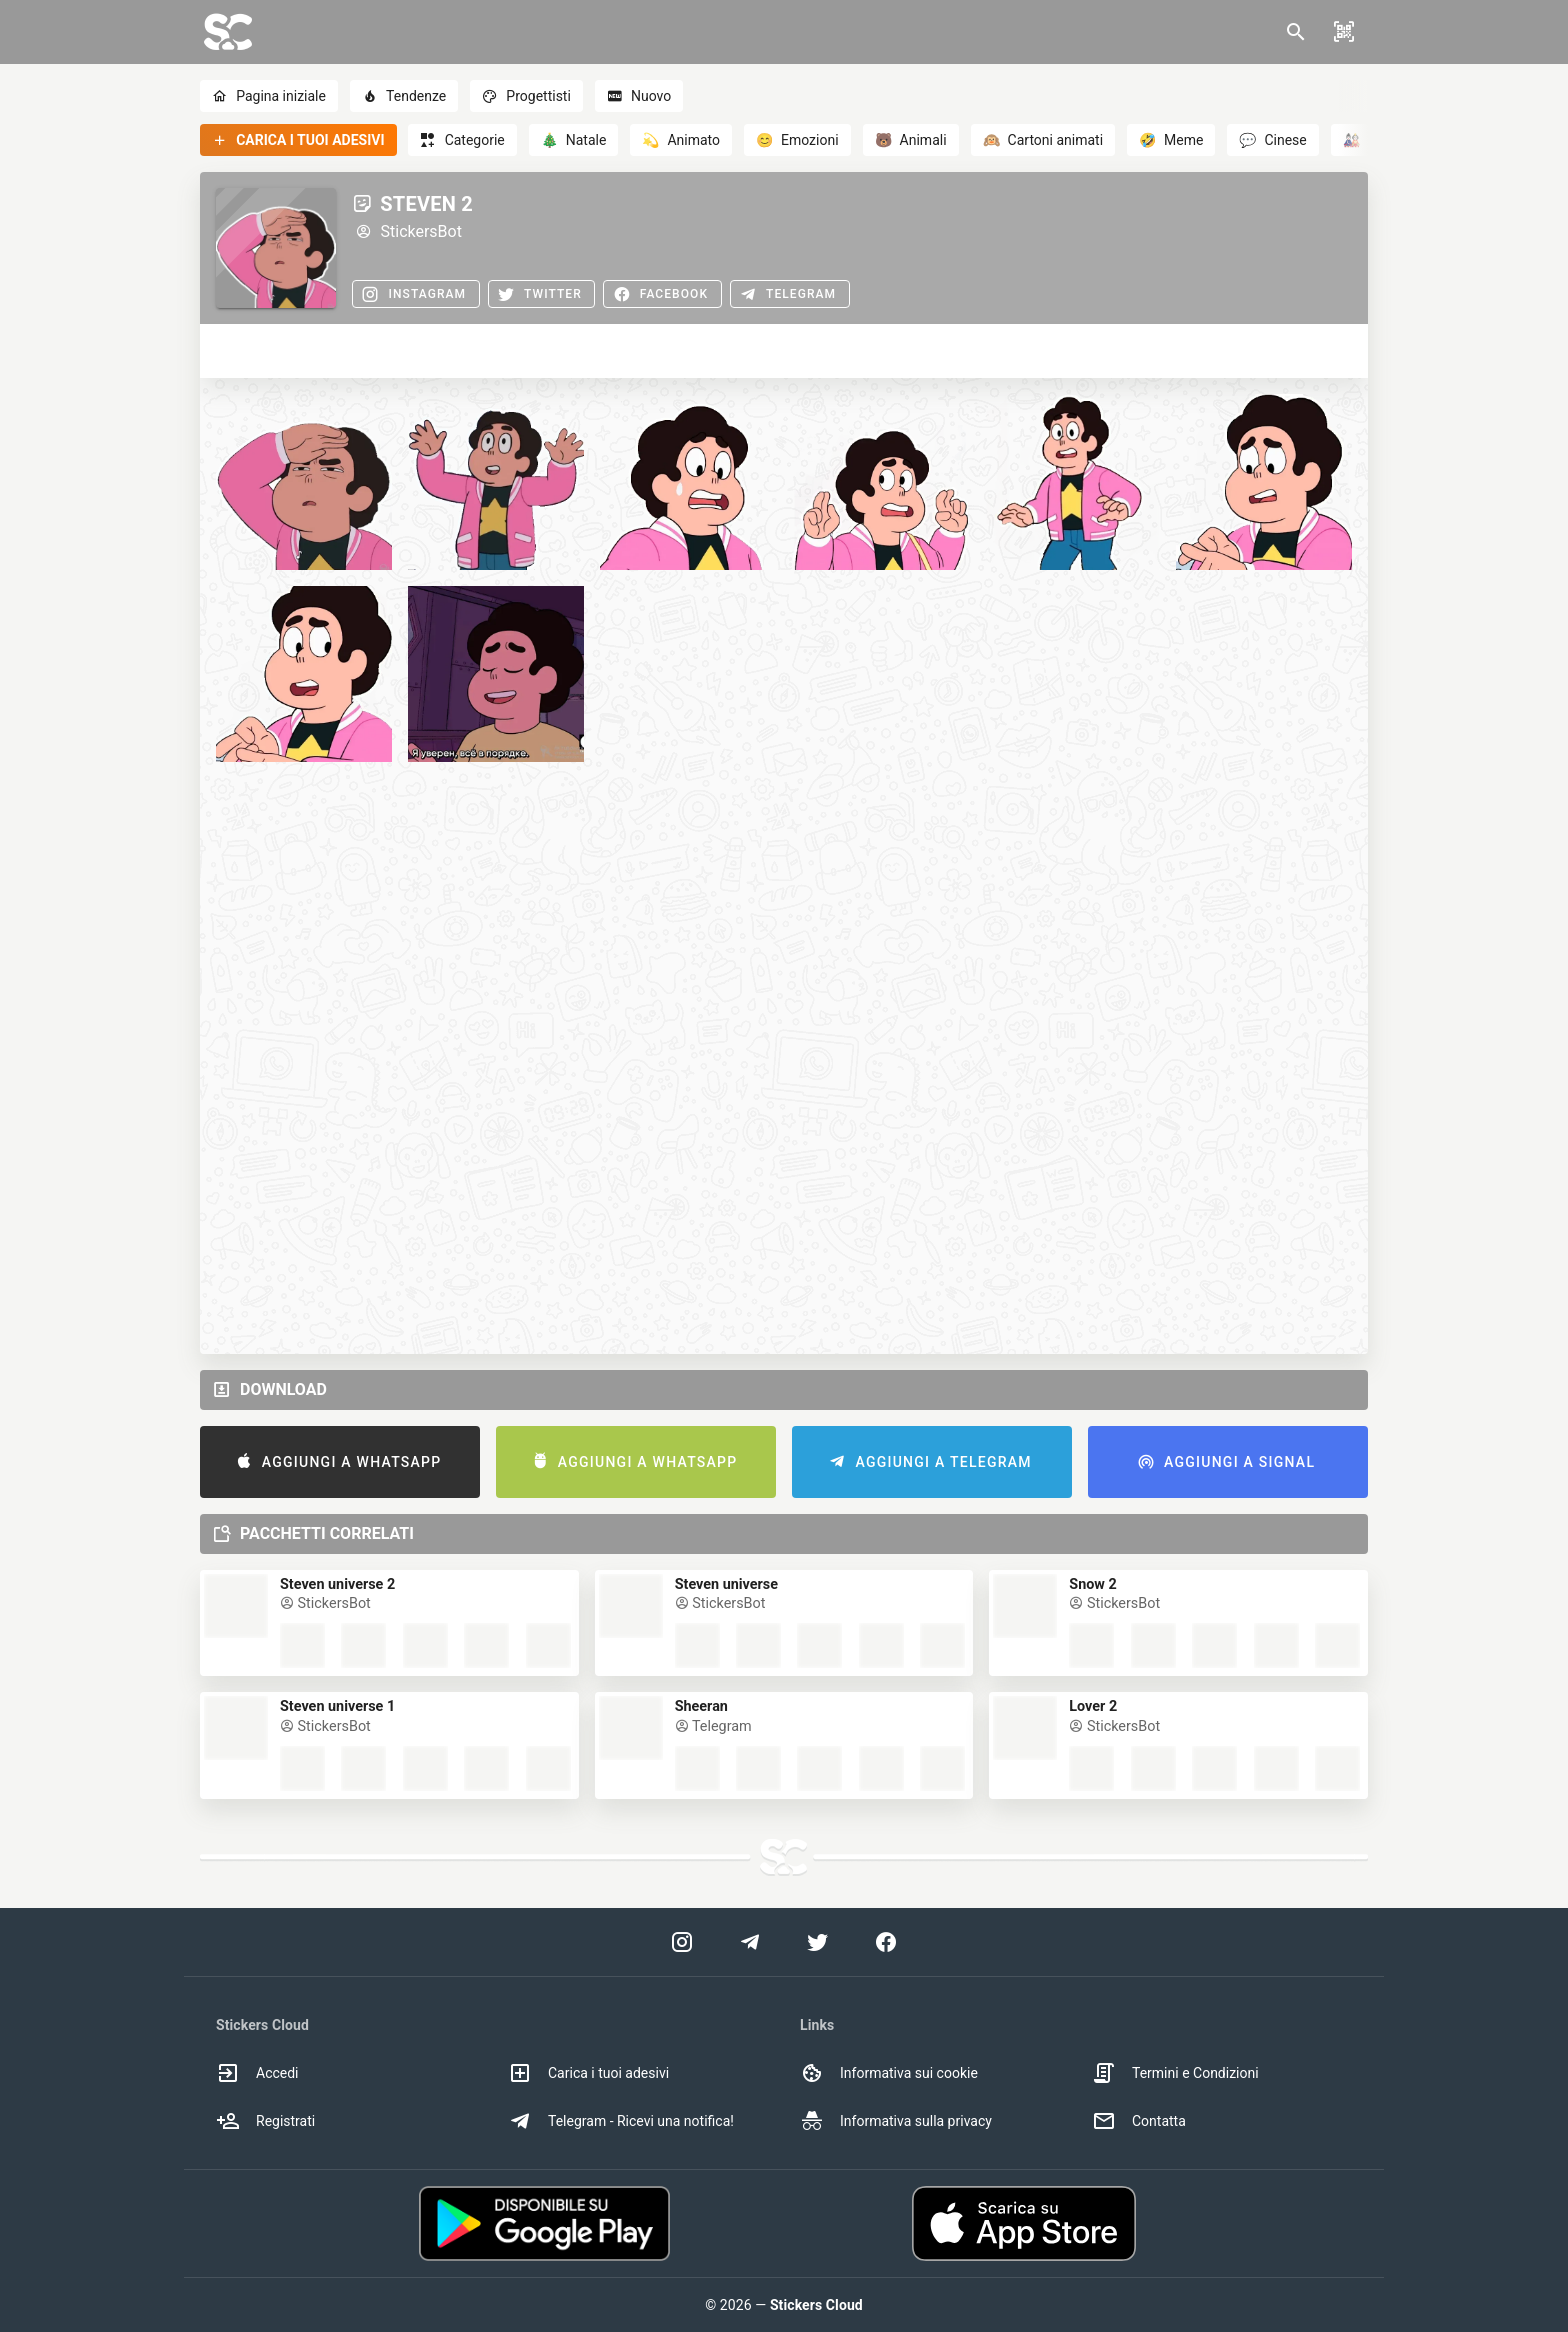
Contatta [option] (1139, 2121)
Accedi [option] (257, 2073)
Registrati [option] (265, 2121)
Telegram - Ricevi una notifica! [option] (621, 2121)
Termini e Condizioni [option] (1175, 2073)
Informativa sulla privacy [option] (896, 2121)
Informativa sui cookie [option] (889, 2073)
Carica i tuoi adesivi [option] (588, 2073)
